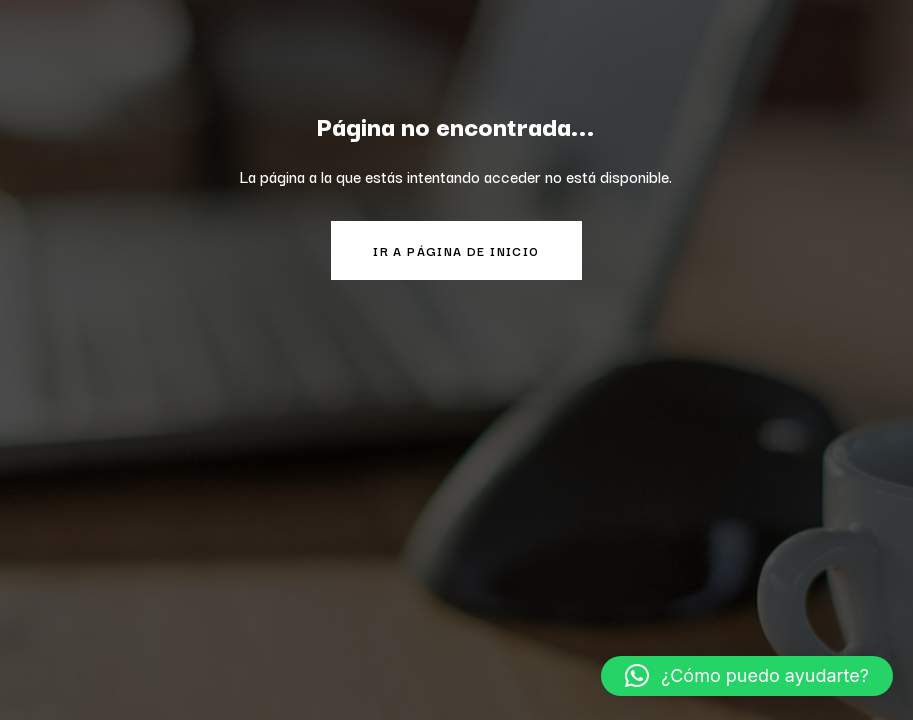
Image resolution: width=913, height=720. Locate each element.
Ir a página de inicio (456, 250)
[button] (747, 676)
